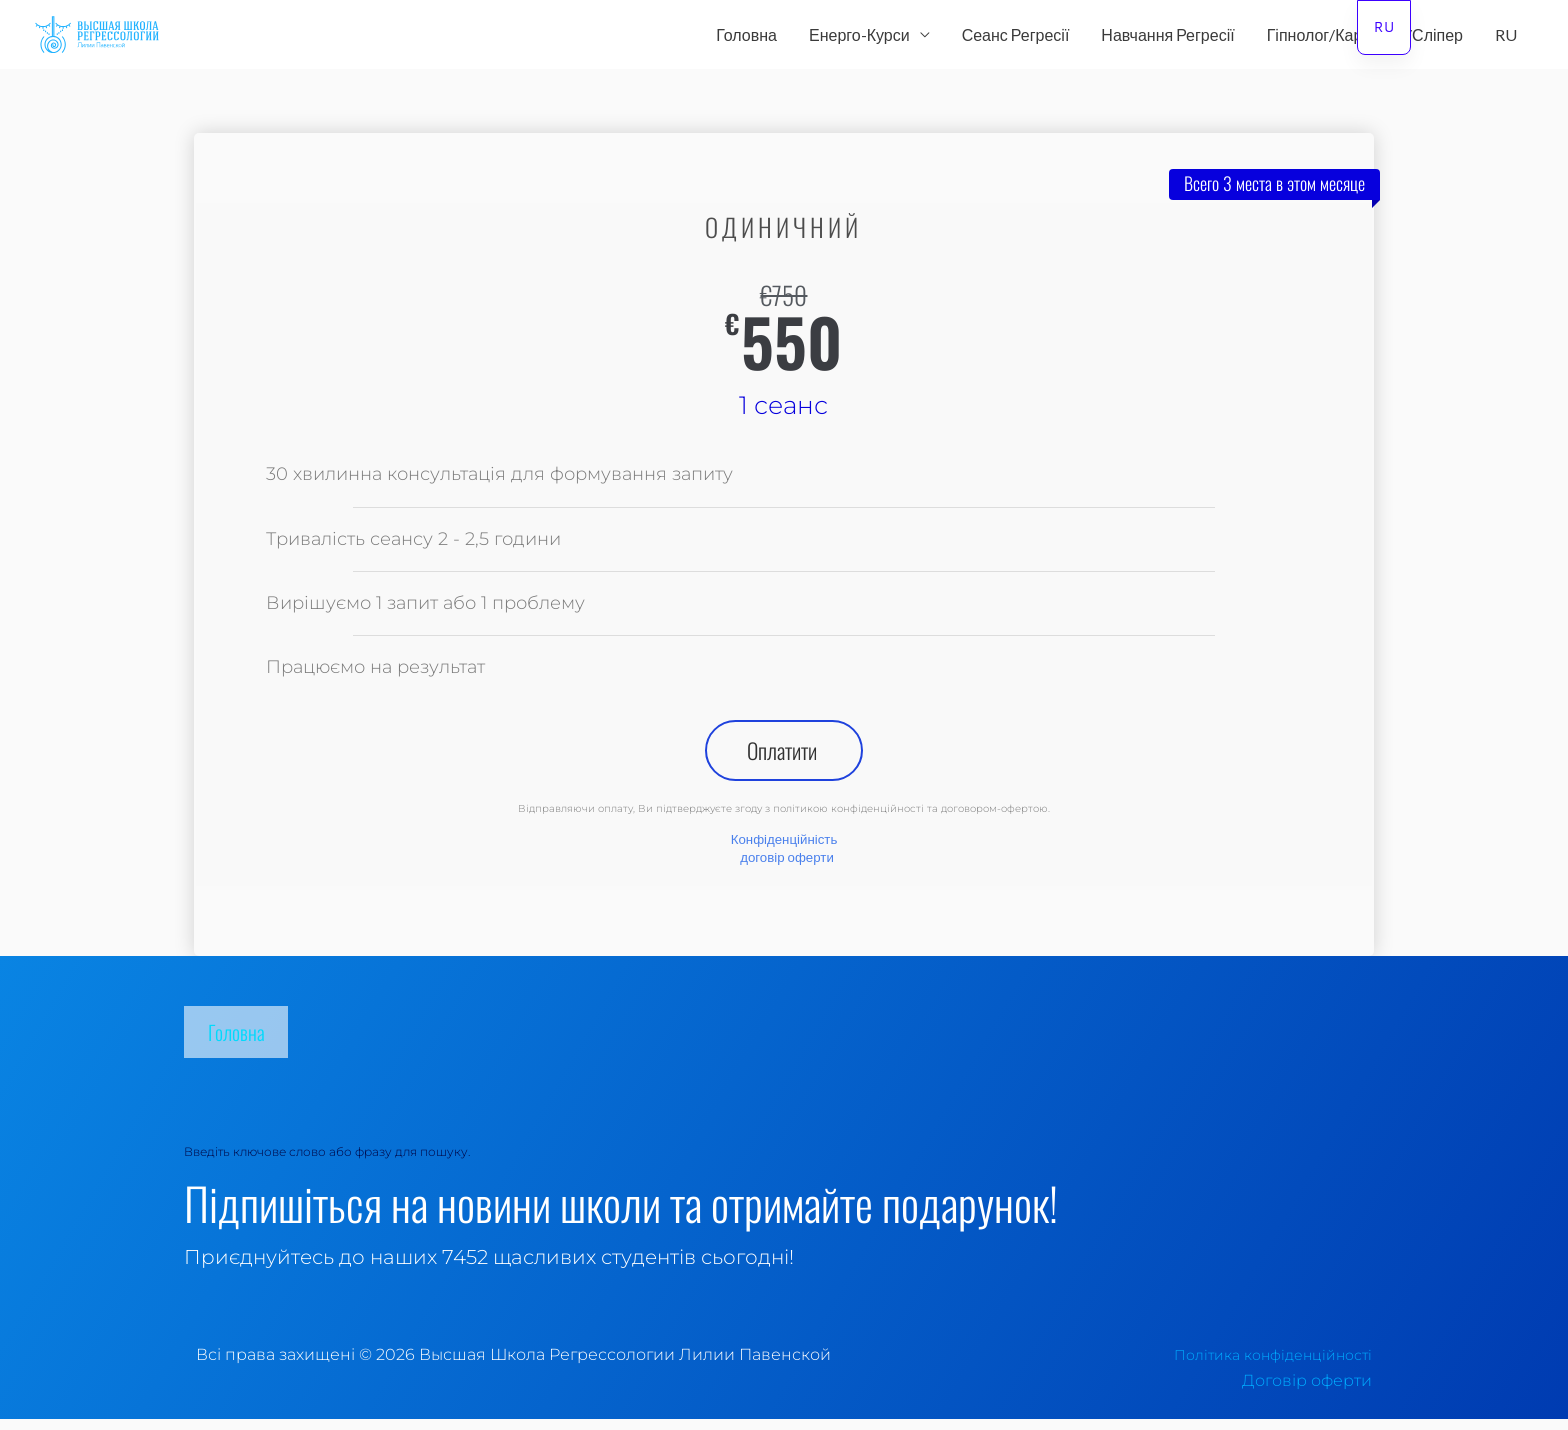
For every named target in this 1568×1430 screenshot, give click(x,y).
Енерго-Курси (859, 38)
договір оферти (787, 866)
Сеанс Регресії (1016, 38)
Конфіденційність (784, 849)
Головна (746, 38)
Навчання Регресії (1167, 38)
